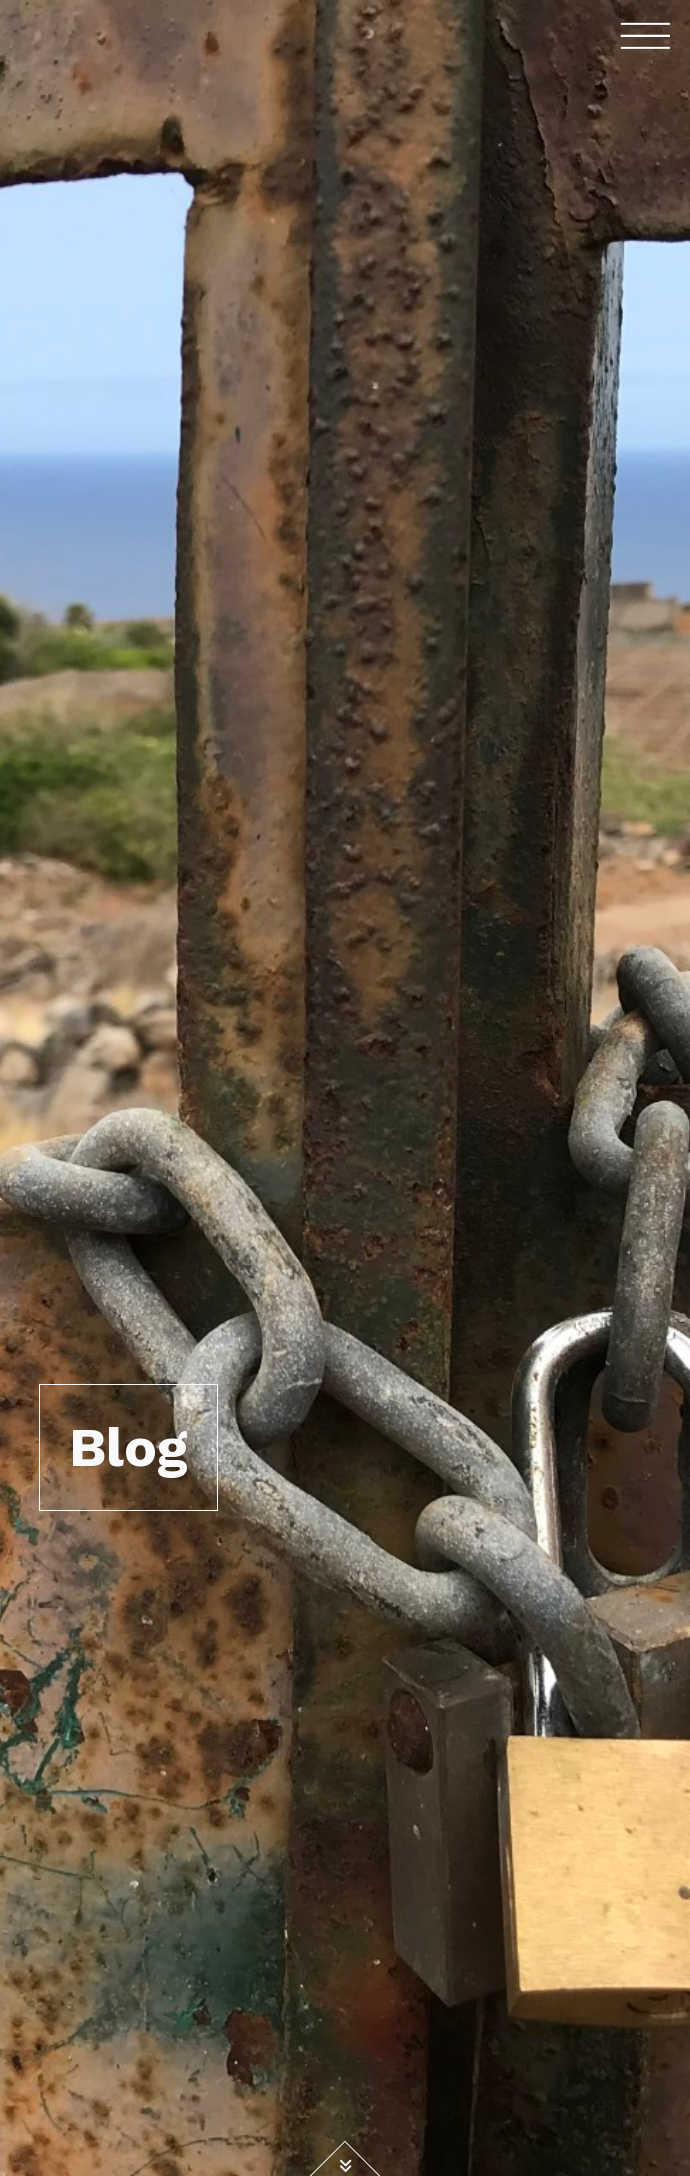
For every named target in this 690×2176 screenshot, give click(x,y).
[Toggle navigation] (645, 34)
